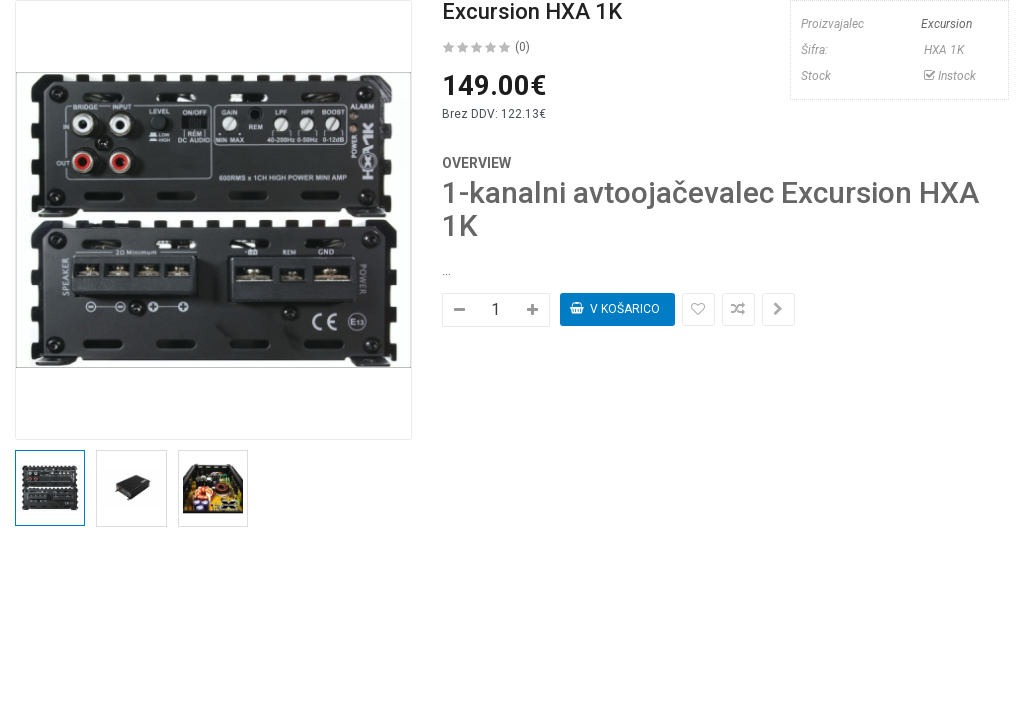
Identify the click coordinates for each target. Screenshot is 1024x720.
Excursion (946, 24)
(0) (522, 47)
